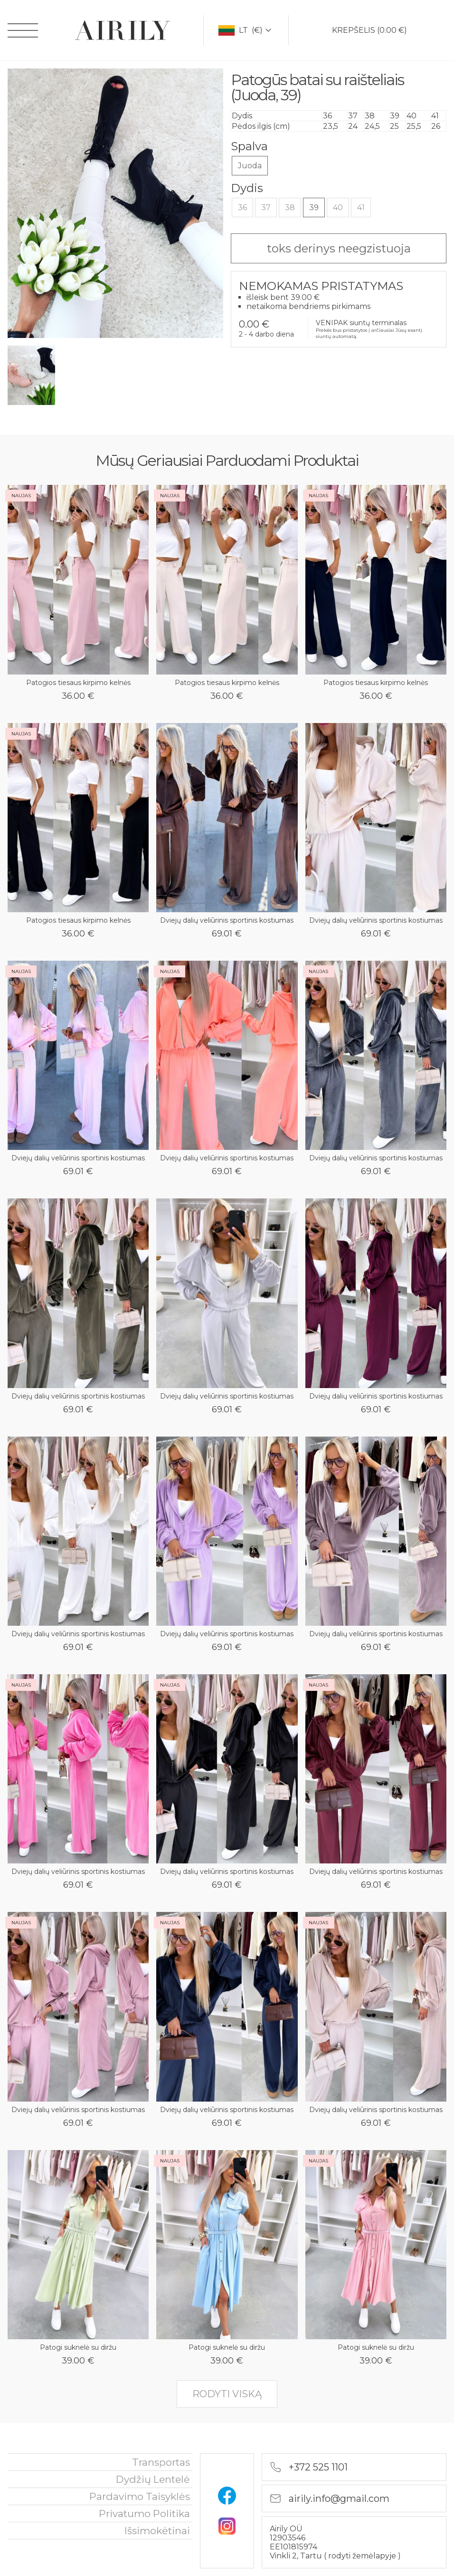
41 (361, 207)
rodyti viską (227, 2394)
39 (314, 207)
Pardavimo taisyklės (139, 2496)
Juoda (250, 165)
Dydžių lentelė (153, 2479)
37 (266, 207)
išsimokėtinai (157, 2531)
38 (290, 207)
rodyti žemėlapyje (363, 2555)
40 (338, 207)
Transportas (161, 2462)
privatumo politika (144, 2513)
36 (242, 207)
